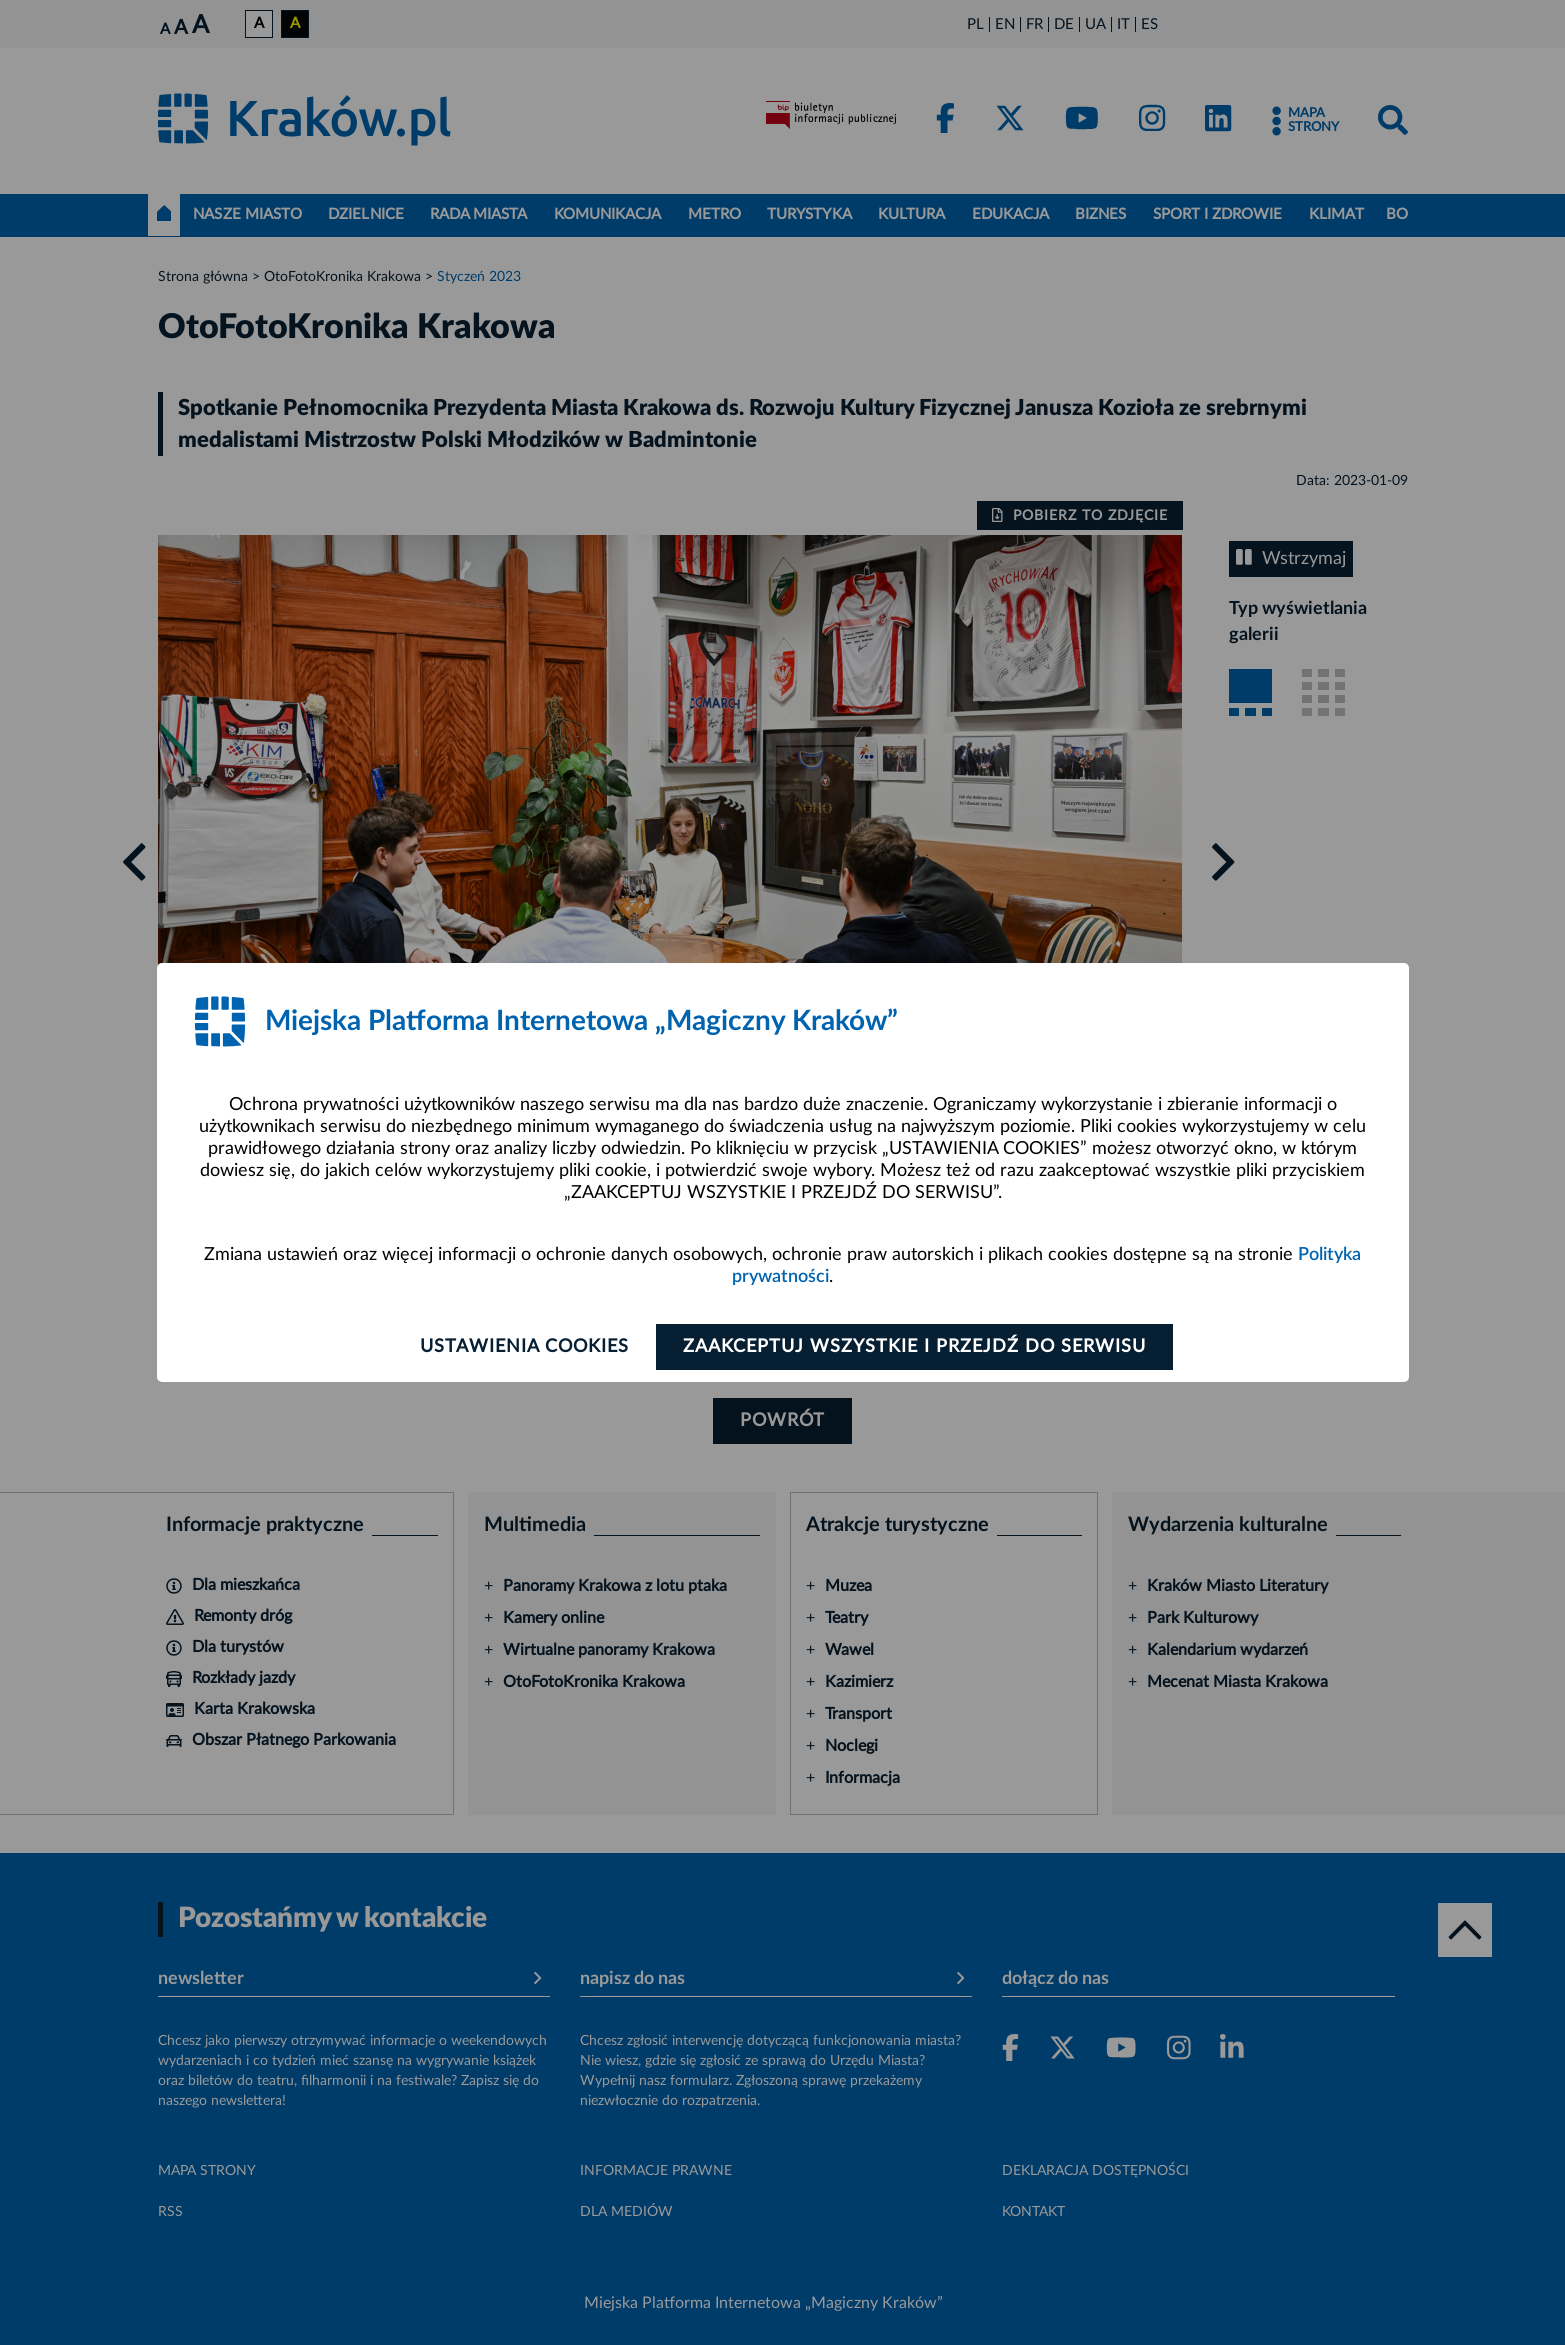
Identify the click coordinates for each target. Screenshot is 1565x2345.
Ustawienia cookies (524, 1347)
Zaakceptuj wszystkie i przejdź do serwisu (914, 1347)
